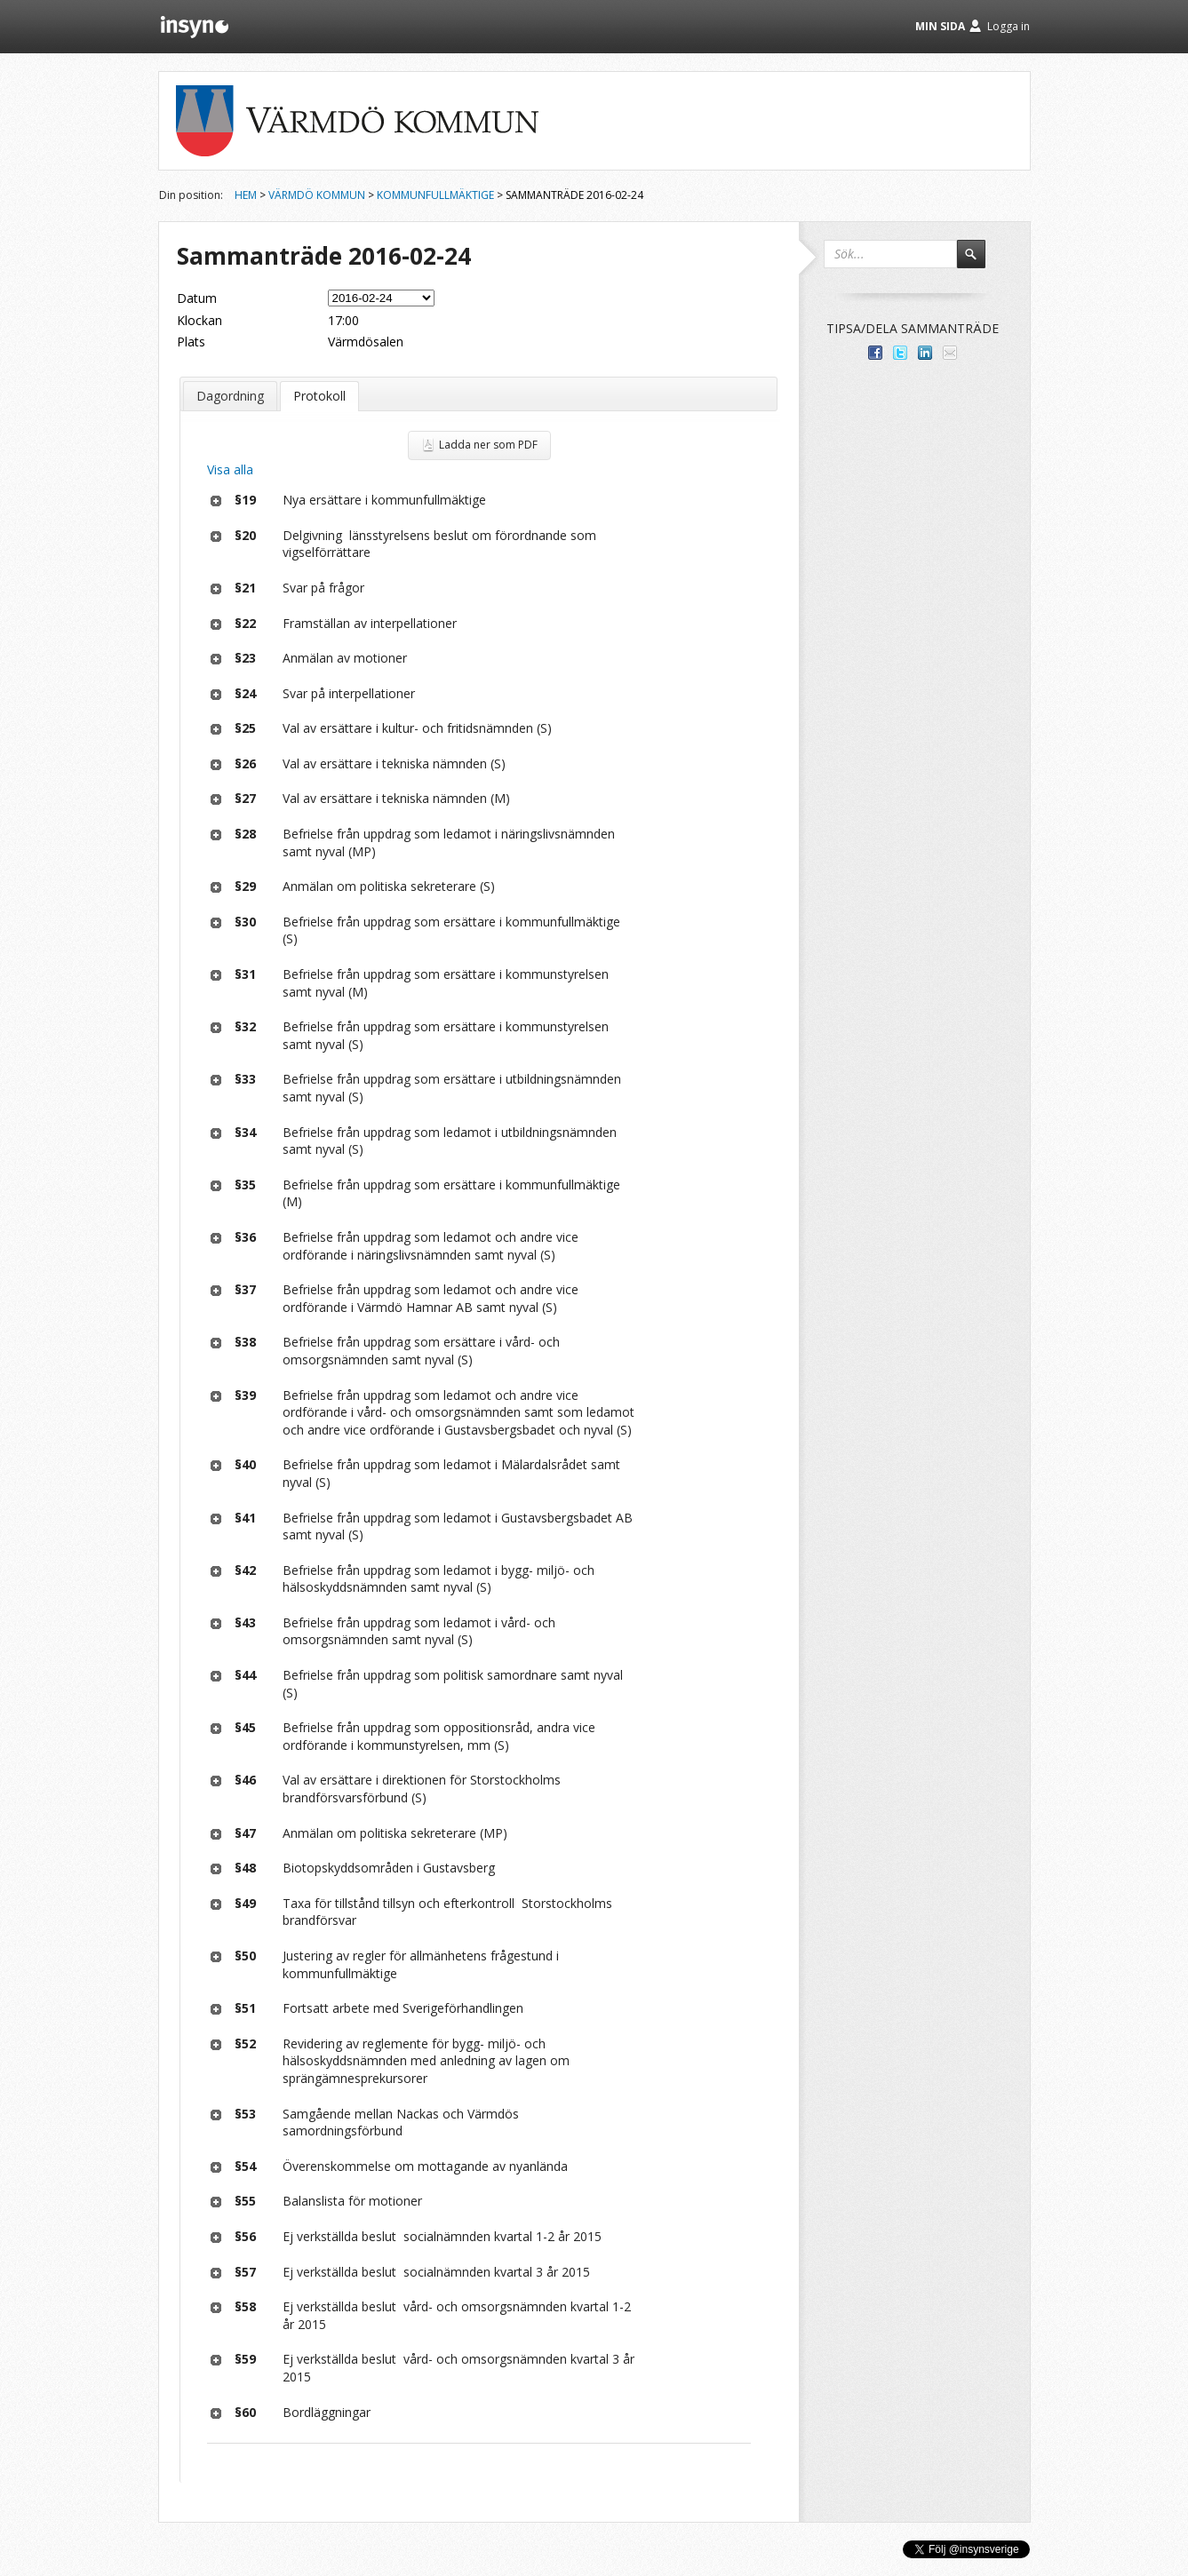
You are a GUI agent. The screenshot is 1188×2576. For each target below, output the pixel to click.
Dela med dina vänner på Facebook (875, 353)
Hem (246, 195)
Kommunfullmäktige (435, 195)
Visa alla (230, 469)
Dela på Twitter (900, 353)
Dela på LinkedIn (925, 353)
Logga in (1008, 26)
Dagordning (230, 395)
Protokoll (319, 395)
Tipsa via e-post (950, 353)
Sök (979, 262)
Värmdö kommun (316, 195)
